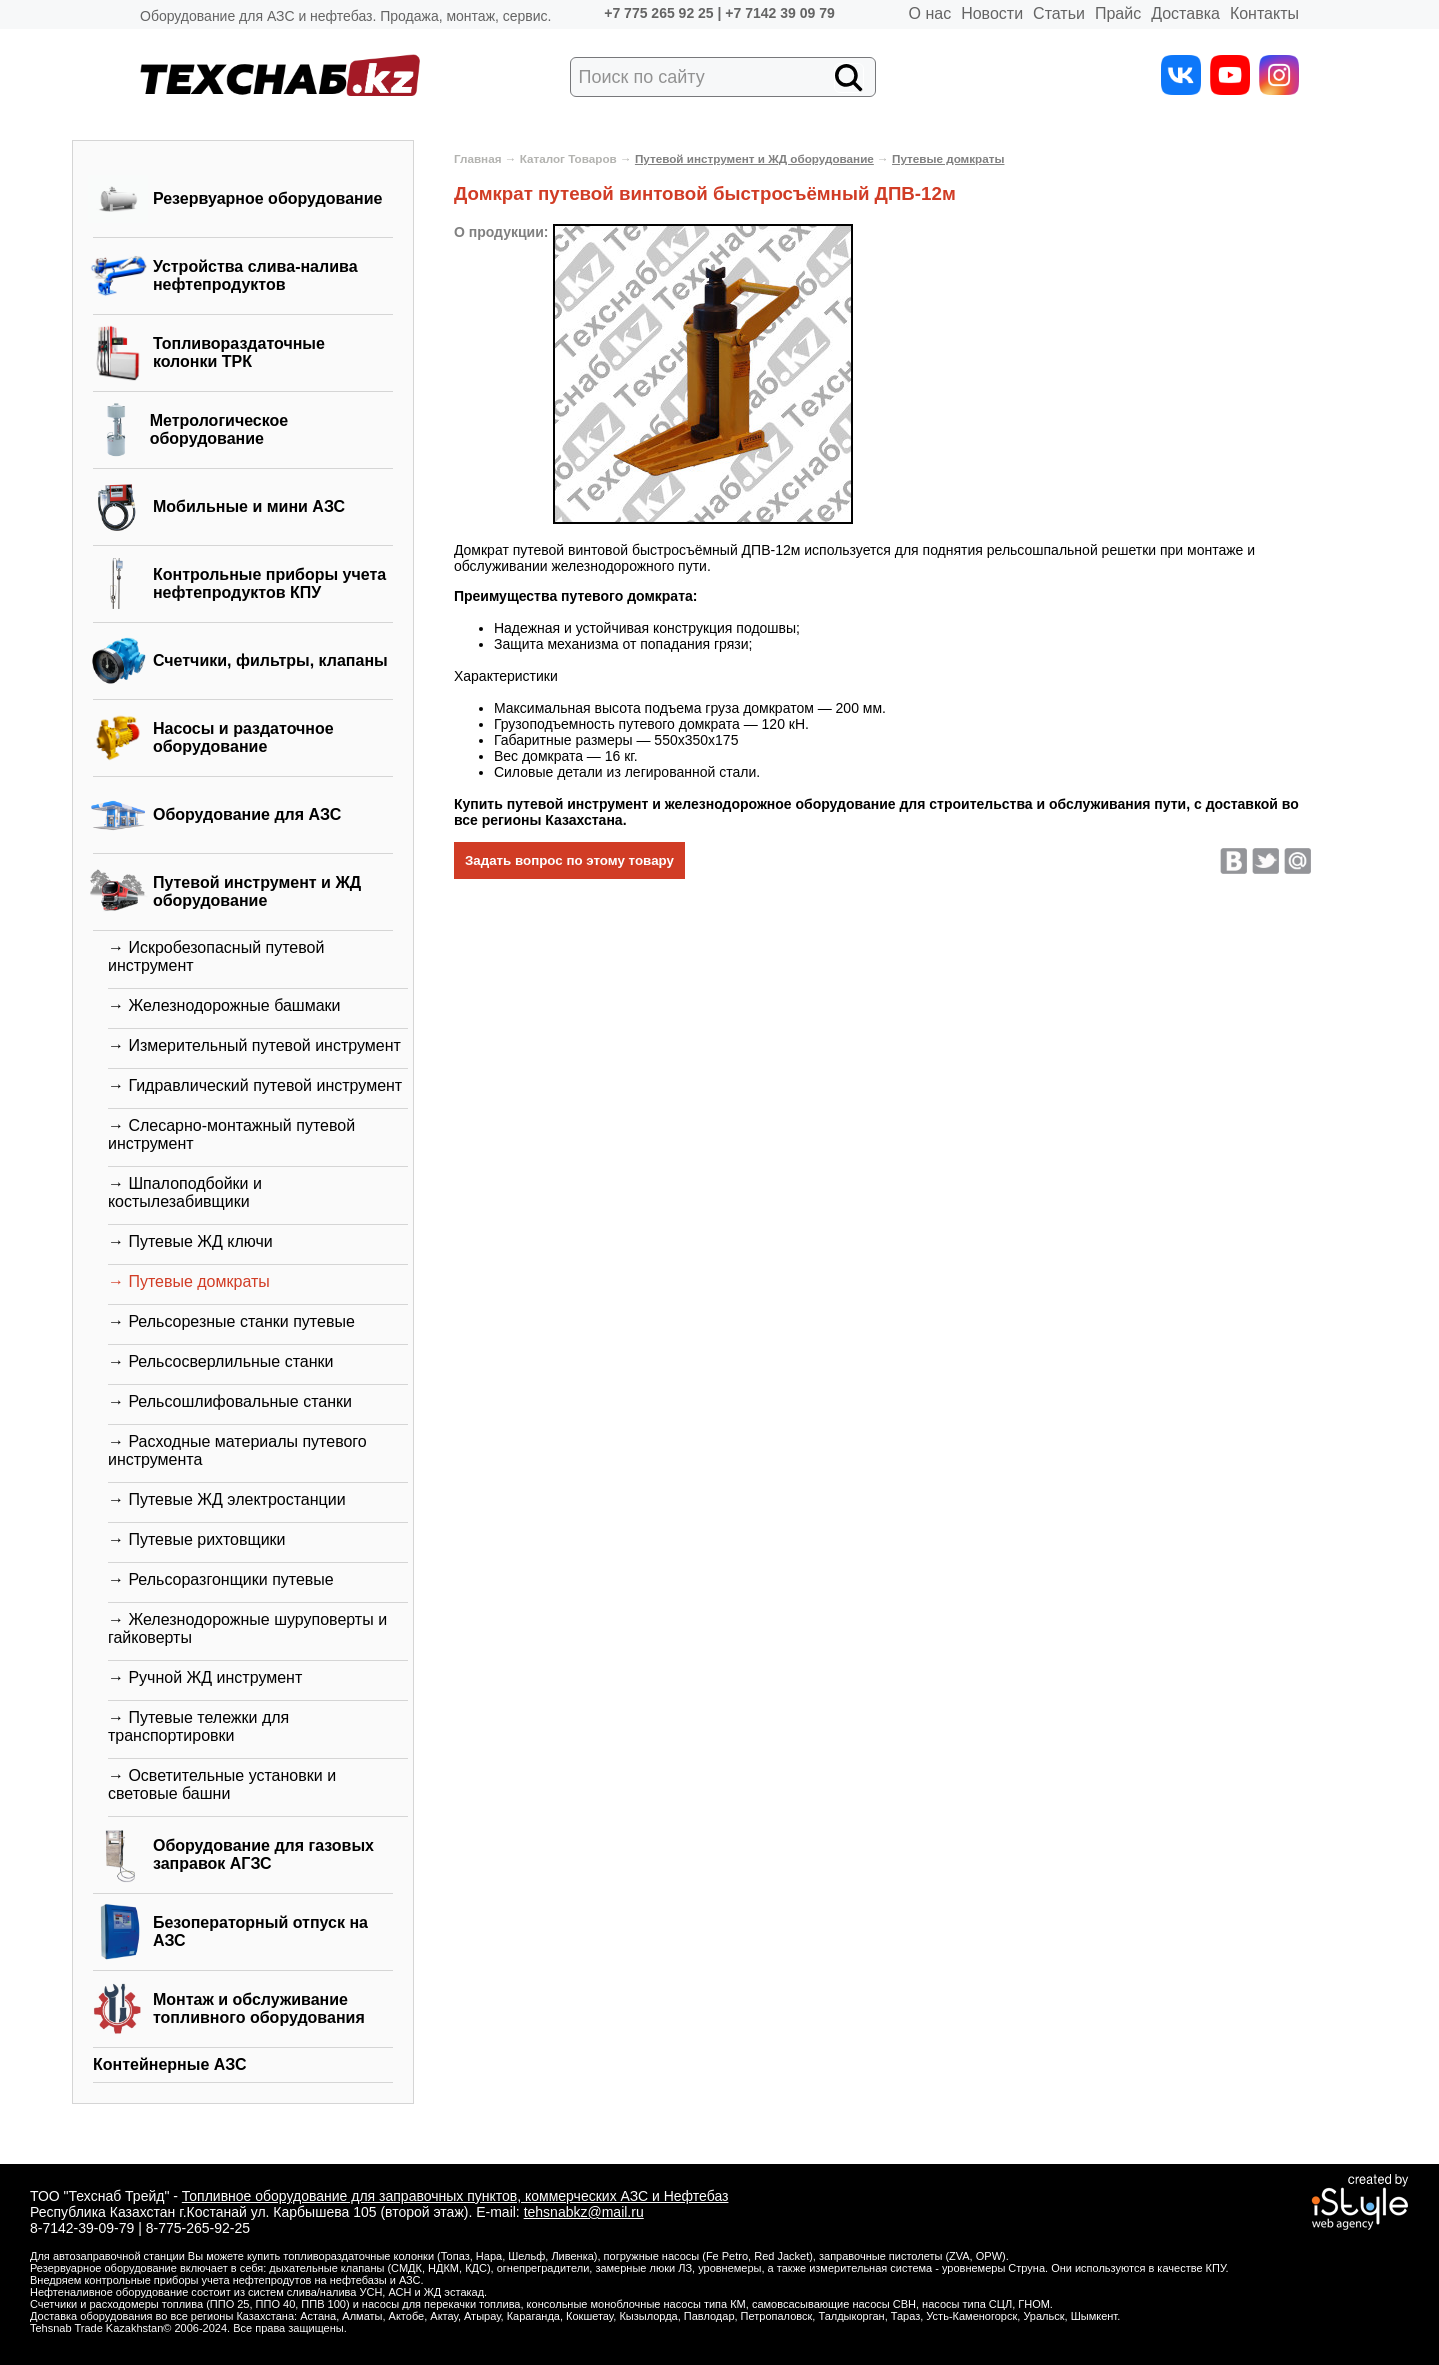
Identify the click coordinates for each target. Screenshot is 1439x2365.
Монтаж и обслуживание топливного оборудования (259, 2008)
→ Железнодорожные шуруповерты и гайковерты (247, 1628)
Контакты (1264, 13)
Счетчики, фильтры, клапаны (270, 660)
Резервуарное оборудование (268, 198)
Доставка (1185, 13)
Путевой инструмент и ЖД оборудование (257, 891)
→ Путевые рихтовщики (197, 1539)
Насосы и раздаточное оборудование (243, 737)
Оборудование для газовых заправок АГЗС (263, 1854)
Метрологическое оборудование (219, 429)
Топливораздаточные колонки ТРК (239, 352)
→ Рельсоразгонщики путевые (221, 1579)
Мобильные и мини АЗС (249, 506)
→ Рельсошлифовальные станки (230, 1401)
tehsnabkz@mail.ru (584, 2212)
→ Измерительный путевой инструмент (254, 1045)
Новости (992, 13)
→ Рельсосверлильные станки (221, 1361)
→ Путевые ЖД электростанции (227, 1499)
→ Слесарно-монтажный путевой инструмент (231, 1134)
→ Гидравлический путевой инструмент (255, 1085)
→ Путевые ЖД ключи (190, 1241)
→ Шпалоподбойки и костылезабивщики (185, 1192)
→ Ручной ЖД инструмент (205, 1677)
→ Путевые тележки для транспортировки (198, 1726)
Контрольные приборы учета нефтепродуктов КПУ (269, 583)
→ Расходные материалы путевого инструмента (237, 1450)
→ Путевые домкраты (189, 1281)
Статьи (1059, 13)
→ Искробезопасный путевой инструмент (216, 956)
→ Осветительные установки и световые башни (222, 1784)
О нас (930, 13)
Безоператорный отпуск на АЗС (260, 1931)
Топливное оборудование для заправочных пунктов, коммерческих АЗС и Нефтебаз (455, 2196)
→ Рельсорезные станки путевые (231, 1321)
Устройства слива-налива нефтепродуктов (255, 275)
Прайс (1118, 13)
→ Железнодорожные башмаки (224, 1005)
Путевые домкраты (948, 158)
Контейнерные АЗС (170, 2064)
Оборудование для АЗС (247, 814)
